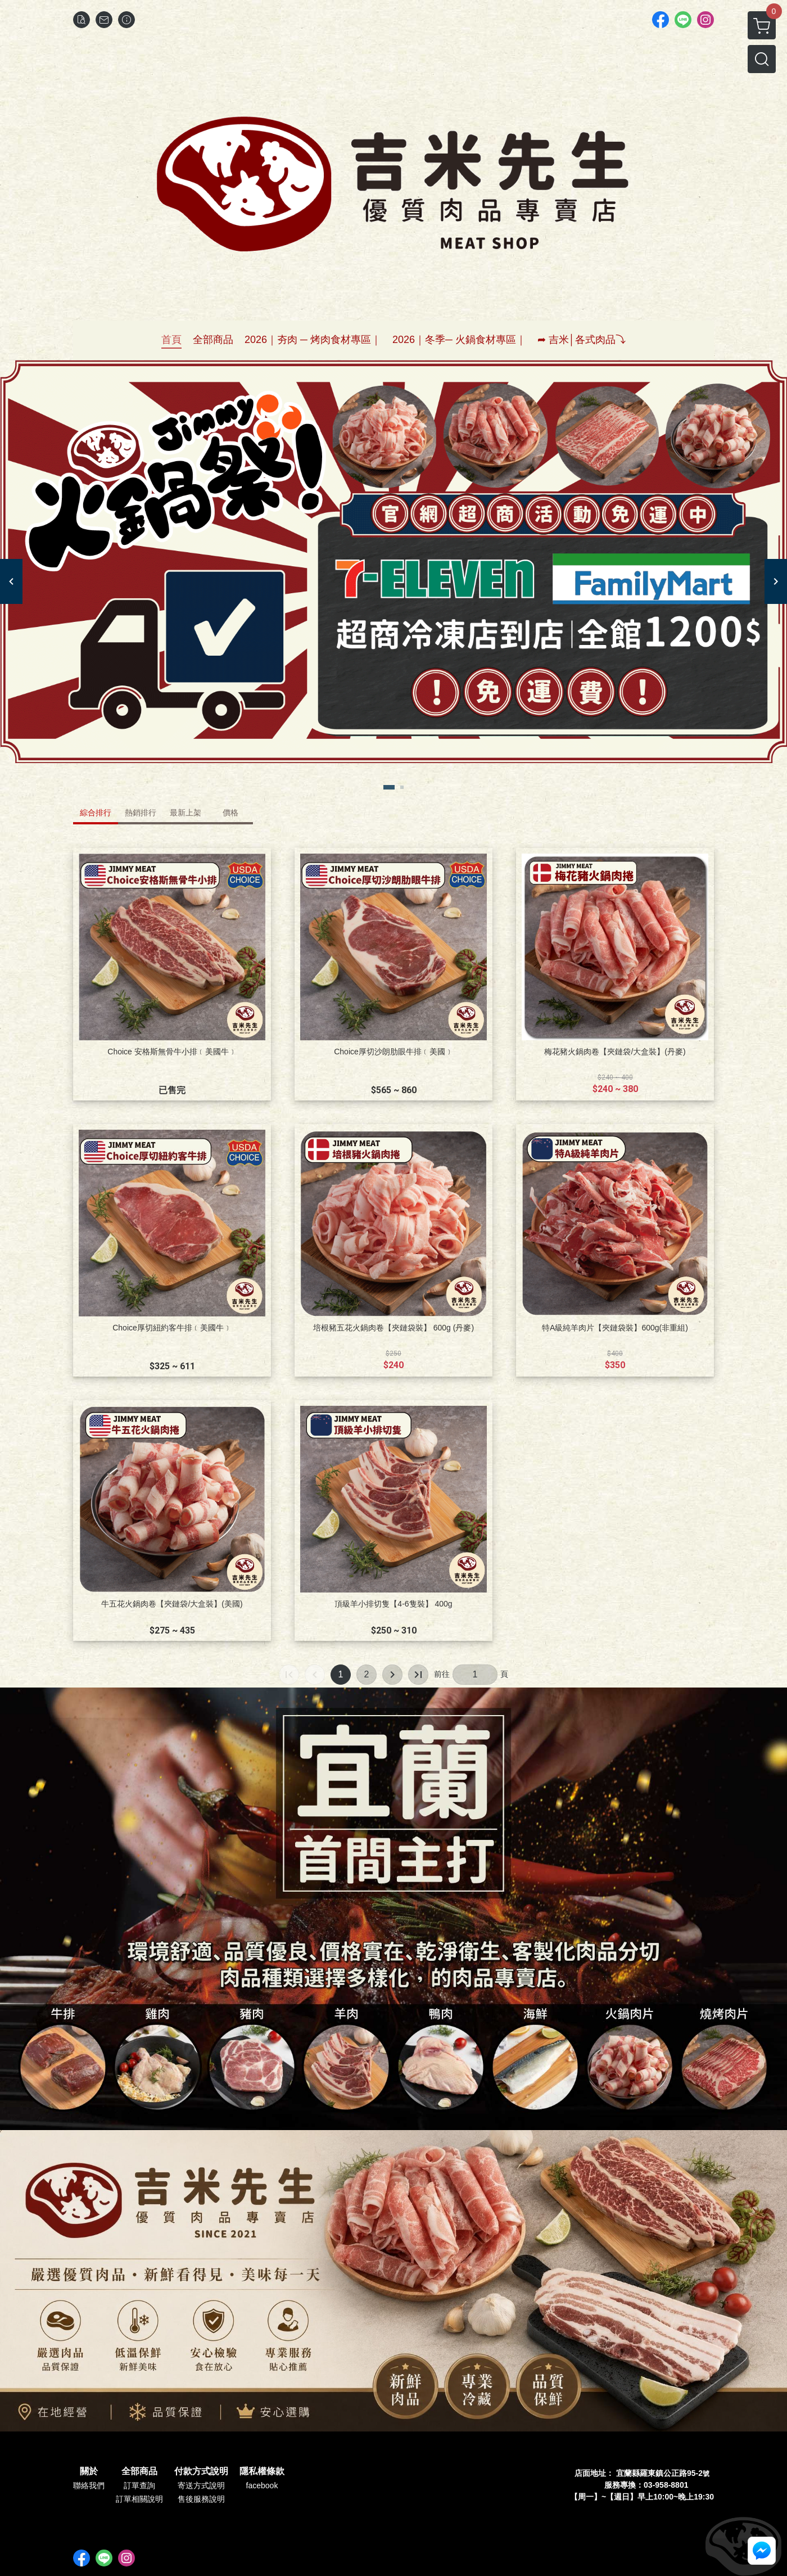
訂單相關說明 (139, 2499)
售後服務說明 (201, 2499)
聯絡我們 (89, 2485)
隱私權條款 (261, 2471)
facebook (262, 2485)
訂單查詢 (139, 2485)
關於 (89, 2471)
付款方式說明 (201, 2471)
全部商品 (139, 2471)
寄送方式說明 (201, 2485)
